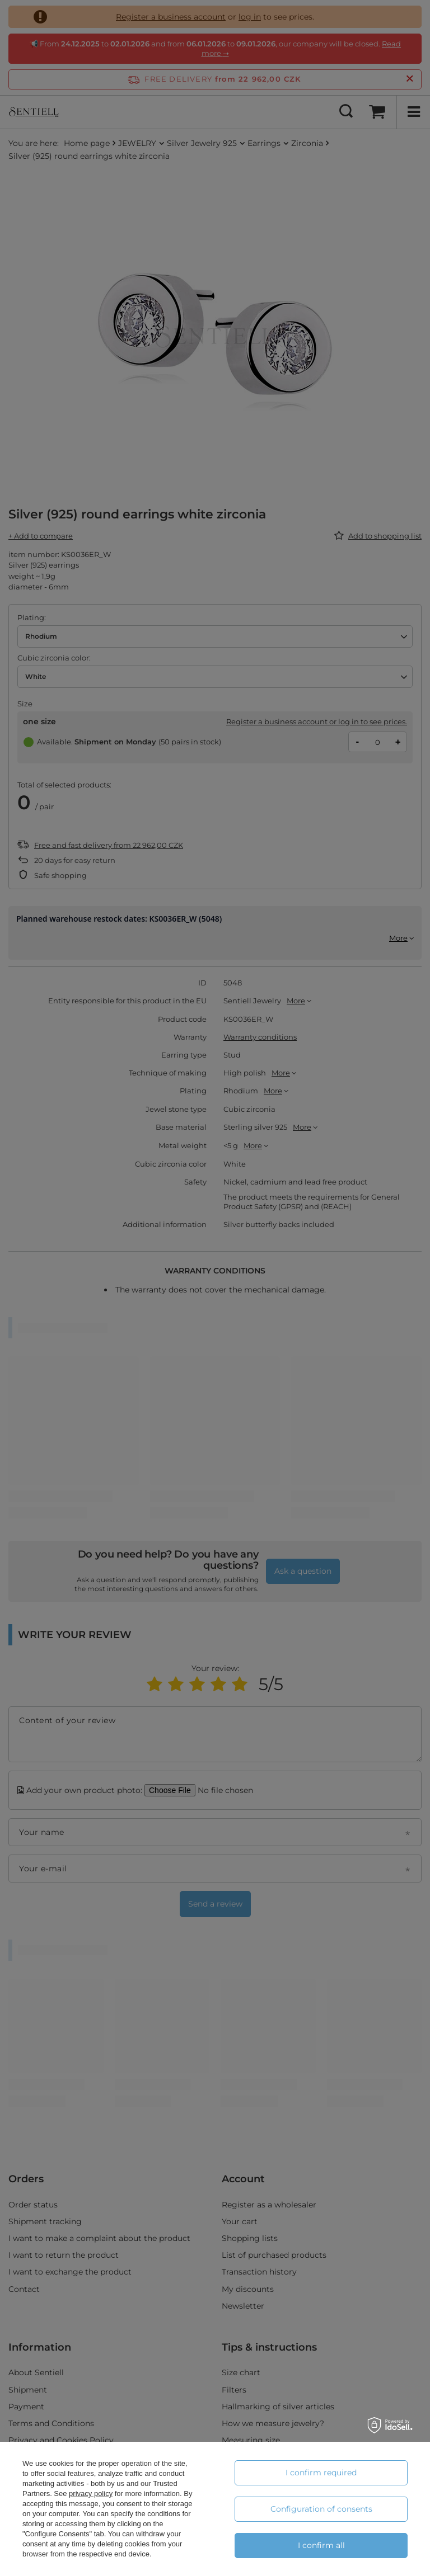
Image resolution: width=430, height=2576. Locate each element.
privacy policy (91, 2493)
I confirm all (321, 2545)
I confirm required (321, 2473)
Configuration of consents (321, 2509)
